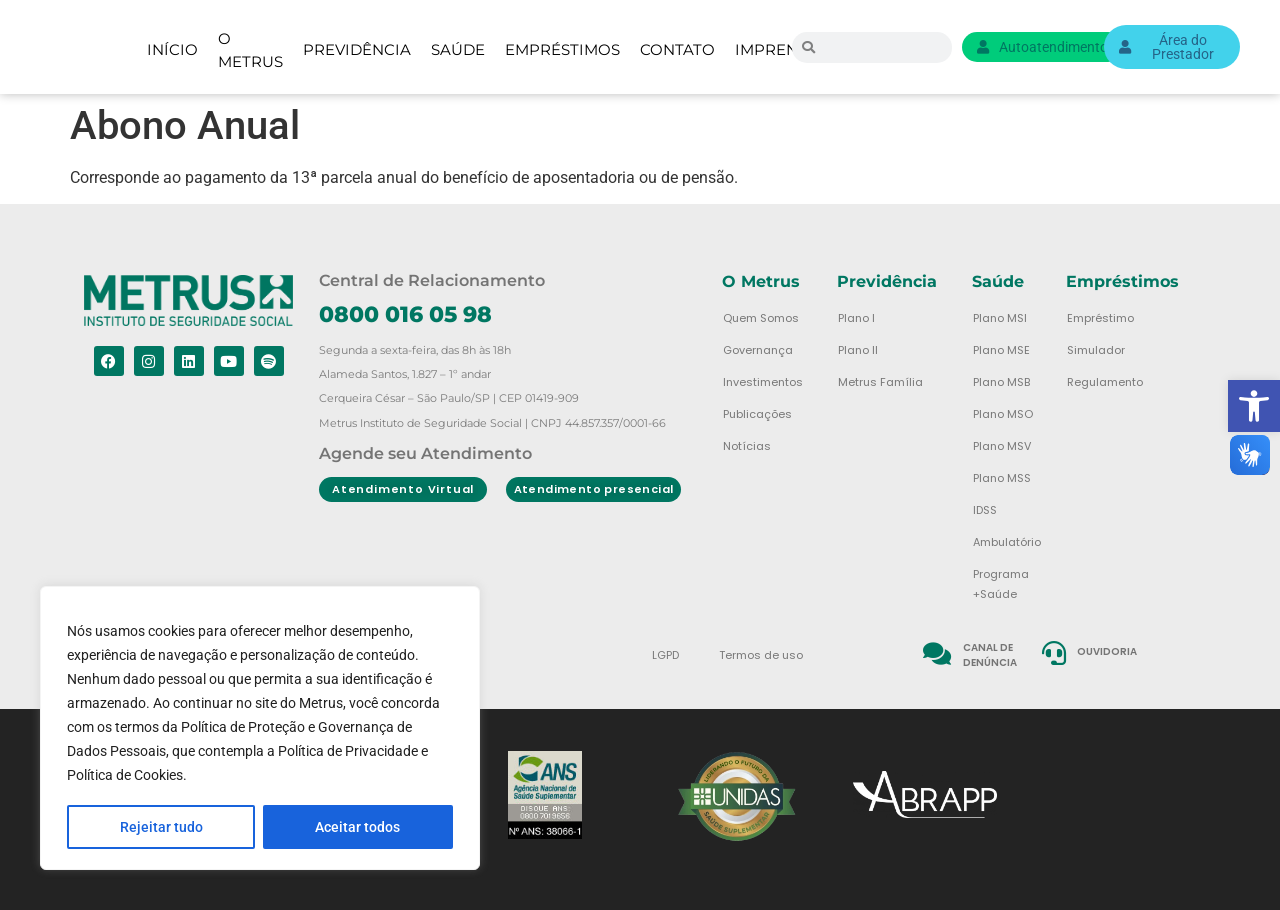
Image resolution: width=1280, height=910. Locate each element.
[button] (1254, 406)
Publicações (757, 414)
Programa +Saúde (1001, 584)
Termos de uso (761, 655)
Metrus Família (880, 382)
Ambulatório (1007, 542)
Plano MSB (1001, 382)
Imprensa (776, 49)
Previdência (357, 49)
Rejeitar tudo (161, 827)
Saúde (458, 49)
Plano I (856, 318)
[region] (260, 729)
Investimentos (763, 382)
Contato (677, 49)
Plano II (858, 350)
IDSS (985, 510)
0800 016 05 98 (405, 314)
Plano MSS (1002, 478)
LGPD (665, 655)
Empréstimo (1100, 318)
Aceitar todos (358, 827)
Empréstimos (562, 49)
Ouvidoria (1108, 651)
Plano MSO (1003, 414)
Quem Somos (761, 318)
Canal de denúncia (990, 655)
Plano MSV (1002, 446)
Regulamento (1105, 382)
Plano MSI (1000, 318)
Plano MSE (1001, 350)
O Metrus (250, 50)
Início (172, 49)
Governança (758, 350)
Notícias (747, 446)
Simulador (1096, 350)
